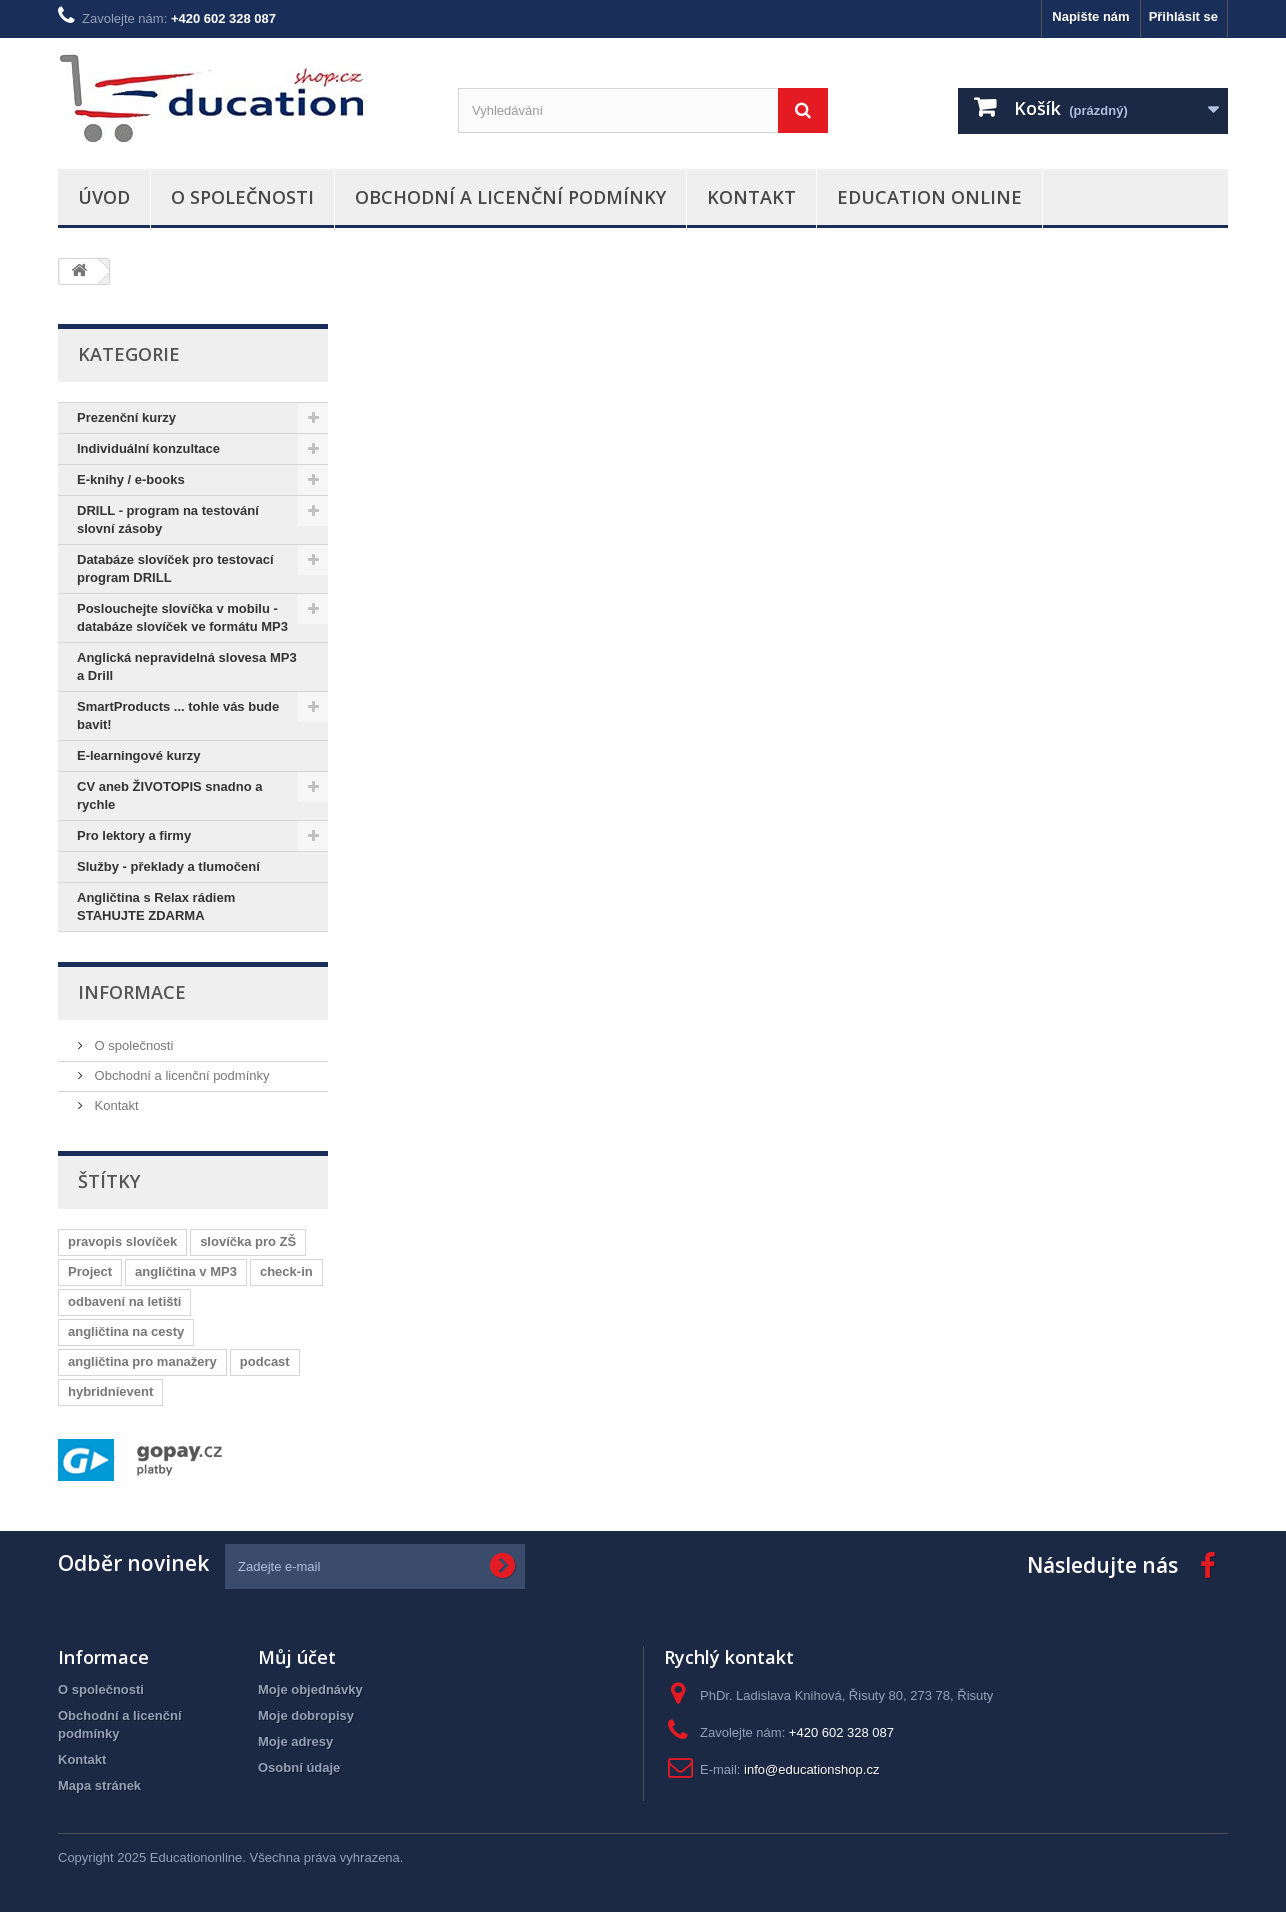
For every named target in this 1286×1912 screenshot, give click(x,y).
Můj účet (297, 1657)
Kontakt (751, 197)
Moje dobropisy (306, 1715)
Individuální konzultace (148, 448)
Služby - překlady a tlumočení (168, 866)
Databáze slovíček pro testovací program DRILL (175, 568)
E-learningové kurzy (139, 755)
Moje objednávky (310, 1689)
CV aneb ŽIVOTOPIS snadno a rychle (169, 795)
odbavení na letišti (124, 1301)
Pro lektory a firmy (134, 835)
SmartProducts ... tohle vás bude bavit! (178, 715)
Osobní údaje (299, 1767)
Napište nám (1090, 16)
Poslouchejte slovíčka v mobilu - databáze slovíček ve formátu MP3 (182, 617)
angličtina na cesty (126, 1331)
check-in (286, 1271)
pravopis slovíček (122, 1241)
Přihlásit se (1183, 16)
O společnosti (242, 197)
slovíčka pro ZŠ (248, 1241)
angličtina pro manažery (142, 1361)
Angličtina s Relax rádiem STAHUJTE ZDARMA (156, 906)
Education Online (929, 197)
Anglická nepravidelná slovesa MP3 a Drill (187, 666)
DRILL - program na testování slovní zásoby (168, 519)
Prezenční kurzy (126, 417)
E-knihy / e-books (131, 479)
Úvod (104, 197)
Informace (132, 992)
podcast (265, 1361)
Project (90, 1271)
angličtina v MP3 (186, 1271)
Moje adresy (295, 1741)
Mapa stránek (99, 1785)
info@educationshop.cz (811, 1769)
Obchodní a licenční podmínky (510, 197)
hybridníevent (110, 1391)
